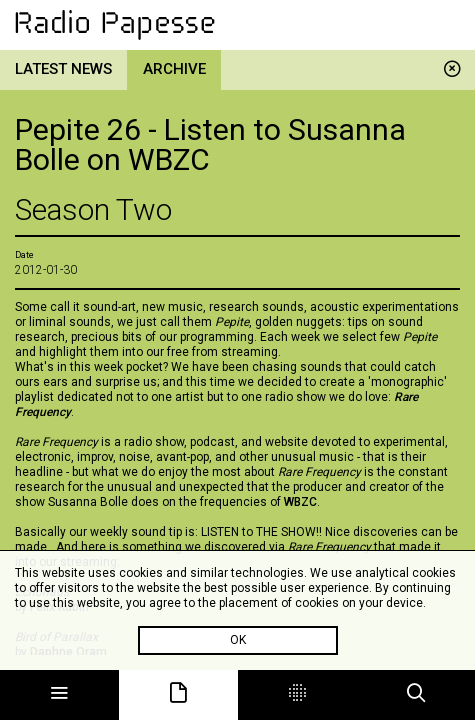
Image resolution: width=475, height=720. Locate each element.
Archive (174, 69)
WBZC (300, 502)
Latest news (63, 69)
